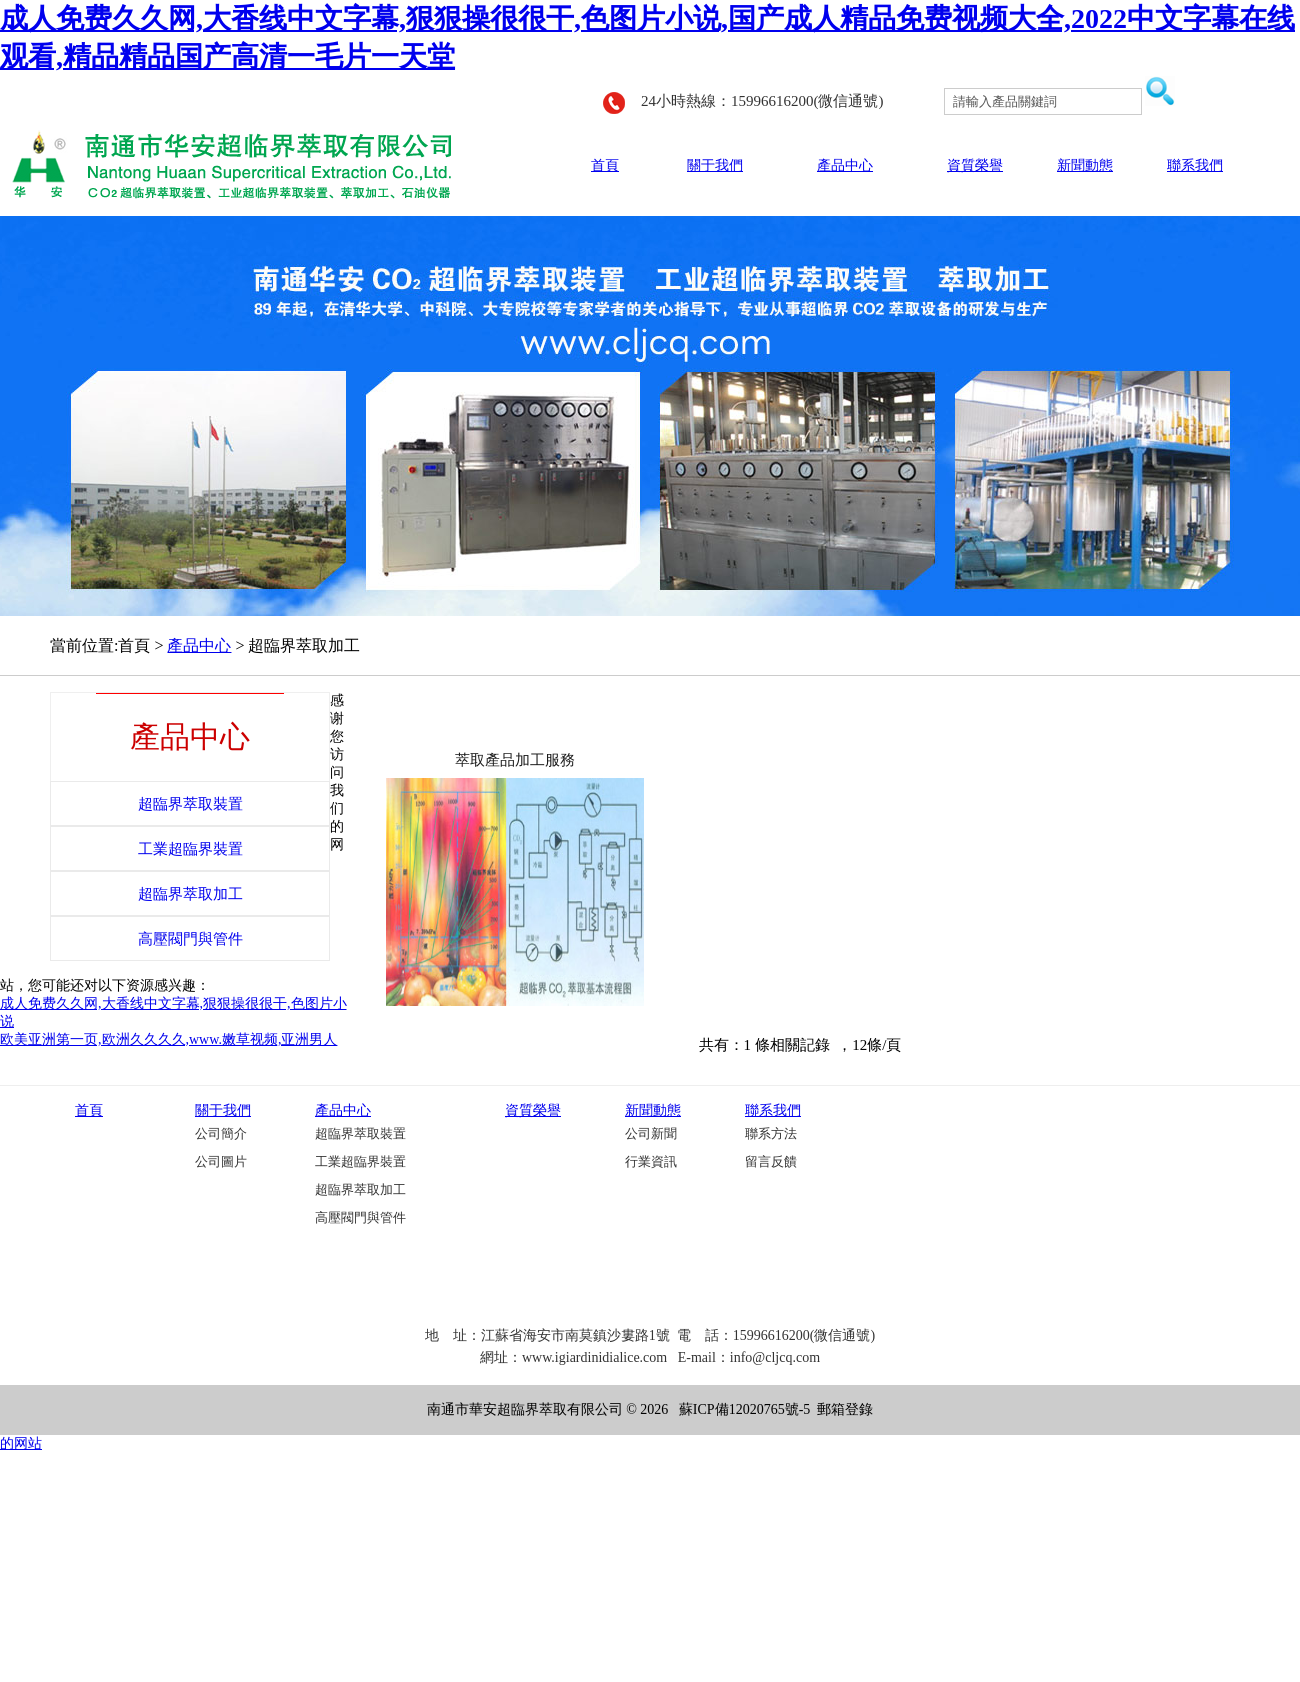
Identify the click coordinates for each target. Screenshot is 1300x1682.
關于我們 (715, 165)
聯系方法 (771, 1134)
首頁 (605, 165)
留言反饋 (771, 1162)
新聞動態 (1085, 165)
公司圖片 (221, 1162)
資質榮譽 (975, 165)
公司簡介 (221, 1134)
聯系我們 (1195, 165)
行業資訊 (651, 1162)
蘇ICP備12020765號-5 (744, 1409)
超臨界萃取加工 (360, 1190)
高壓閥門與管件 (360, 1218)
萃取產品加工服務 (515, 760)
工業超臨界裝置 (360, 1162)
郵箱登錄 (845, 1409)
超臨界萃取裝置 (360, 1134)
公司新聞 (651, 1134)
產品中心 (845, 165)
